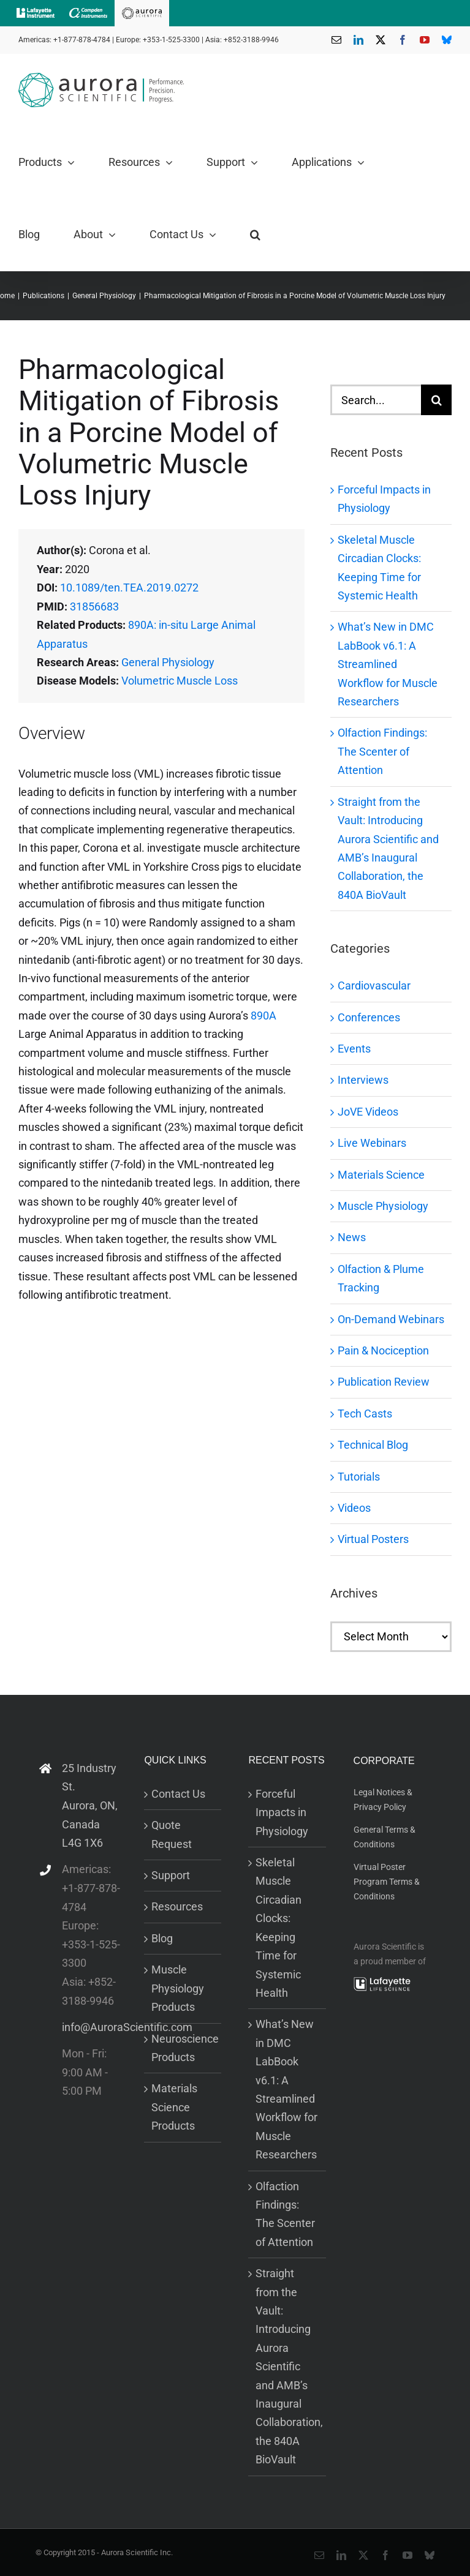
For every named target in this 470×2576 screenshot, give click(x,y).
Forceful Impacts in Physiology (282, 1812)
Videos (354, 1507)
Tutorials (359, 1476)
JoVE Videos (368, 1111)
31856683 (94, 606)
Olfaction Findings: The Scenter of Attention (382, 751)
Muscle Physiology (383, 1206)
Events (354, 1048)
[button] (255, 234)
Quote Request (171, 1834)
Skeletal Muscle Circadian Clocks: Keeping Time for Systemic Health (278, 1927)
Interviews (363, 1079)
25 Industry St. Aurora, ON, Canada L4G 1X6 (90, 1805)
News (352, 1237)
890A (263, 1015)
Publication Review (384, 1381)
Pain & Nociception (383, 1350)
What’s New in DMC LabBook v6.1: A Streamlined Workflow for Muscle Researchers (388, 664)
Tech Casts (365, 1413)
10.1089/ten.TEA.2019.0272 (129, 587)
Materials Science (381, 1174)
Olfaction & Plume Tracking (381, 1278)
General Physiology (167, 662)
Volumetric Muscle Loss (179, 680)
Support (170, 1875)
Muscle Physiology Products (177, 1988)
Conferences (369, 1017)
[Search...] (375, 400)
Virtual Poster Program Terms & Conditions (387, 1881)
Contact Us (178, 1793)
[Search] (436, 400)
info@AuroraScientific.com (91, 2027)
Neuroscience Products (183, 2047)
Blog (162, 1938)
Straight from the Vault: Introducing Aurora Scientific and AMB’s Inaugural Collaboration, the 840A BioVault (287, 2366)
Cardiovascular (374, 985)
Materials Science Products (174, 2107)
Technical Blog (373, 1444)
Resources (177, 1906)
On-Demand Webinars (391, 1319)
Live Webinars (372, 1142)
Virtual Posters (373, 1539)
